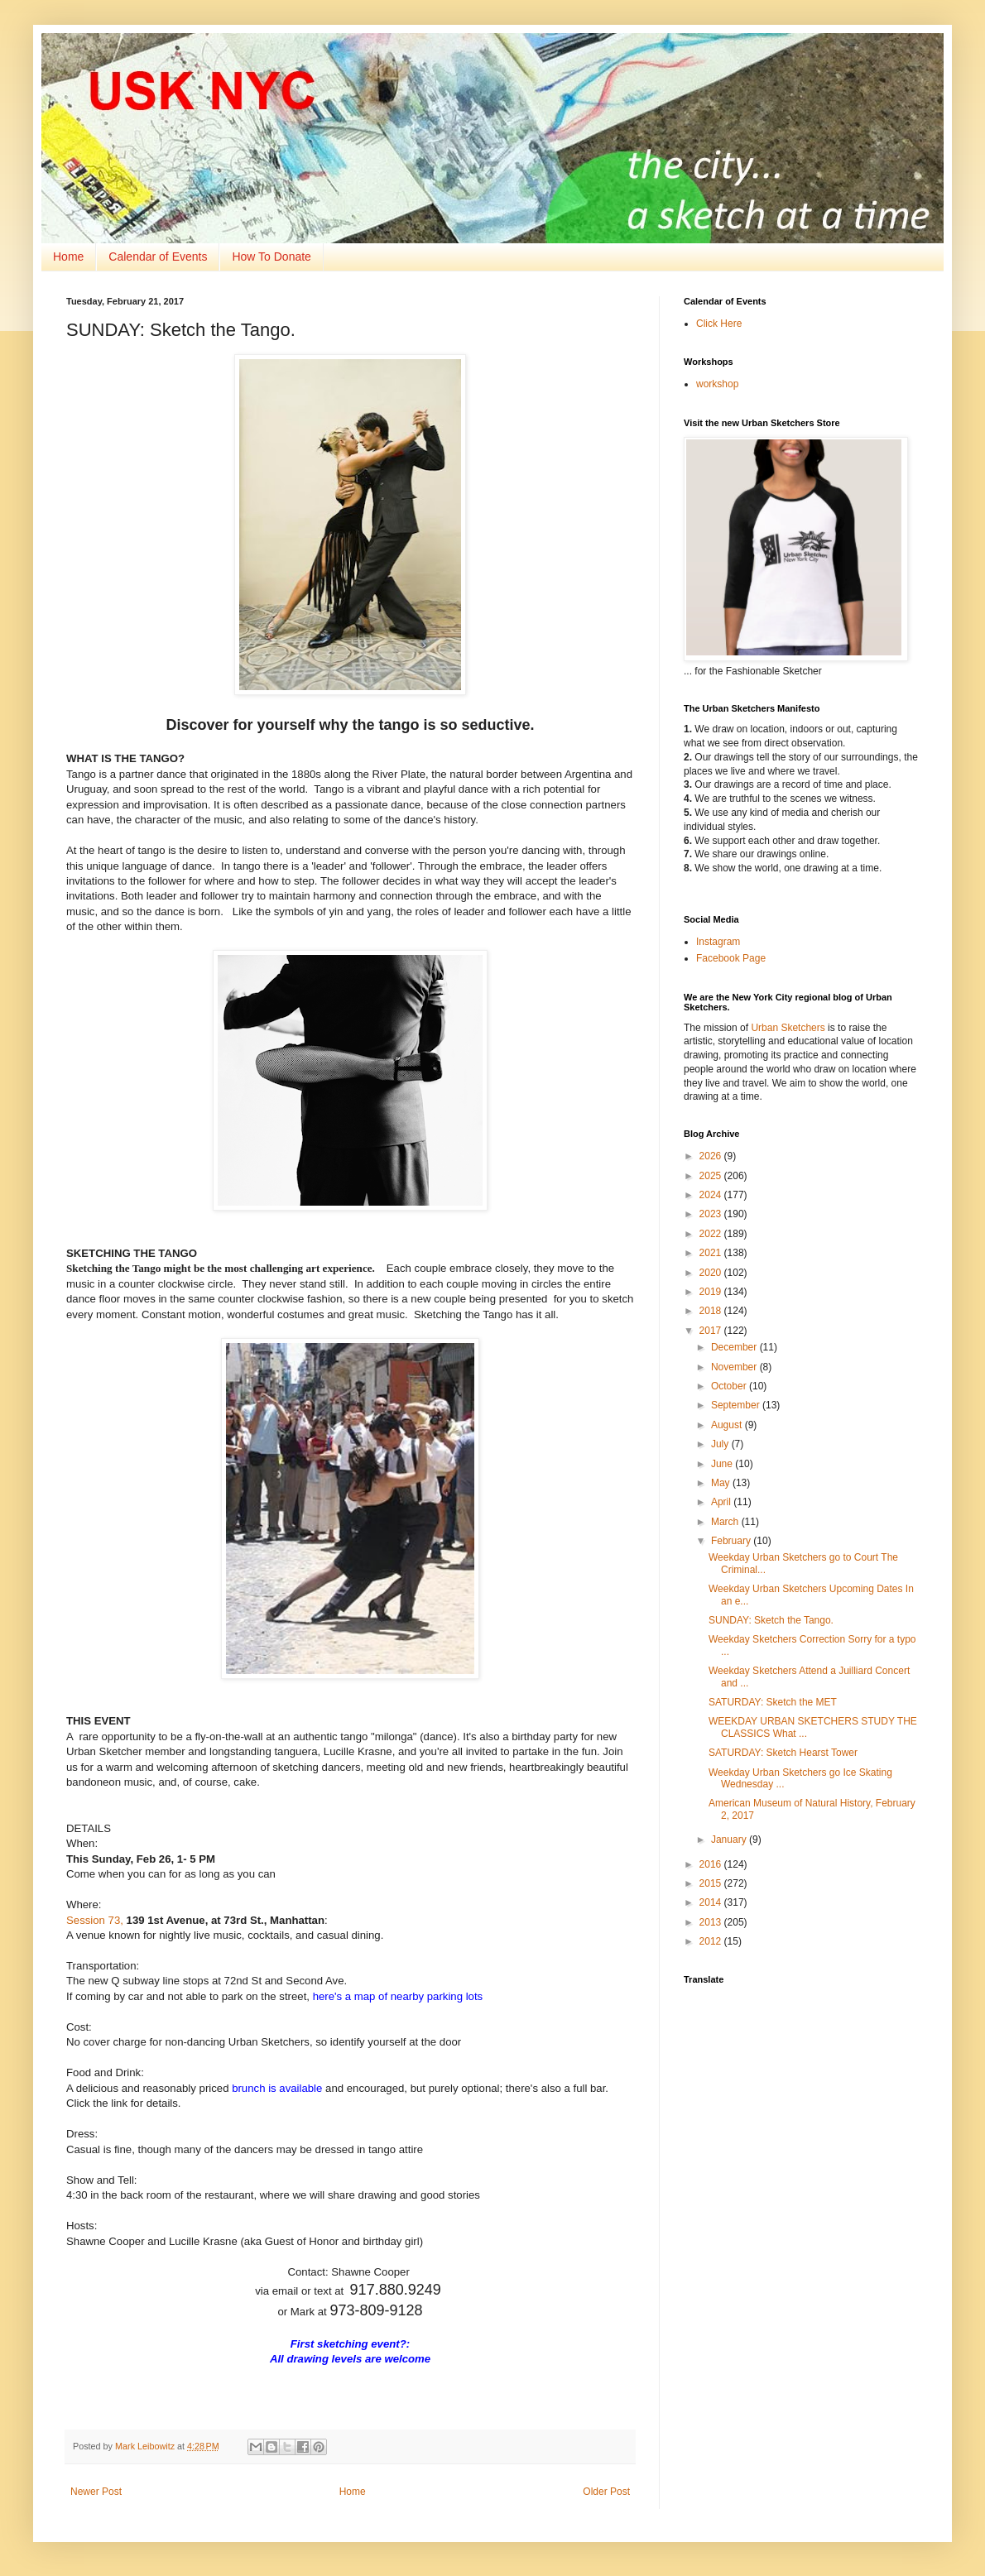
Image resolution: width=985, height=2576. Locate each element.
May (722, 1483)
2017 (711, 1330)
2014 (711, 1902)
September (736, 1405)
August (728, 1425)
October (730, 1386)
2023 (711, 1214)
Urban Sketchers (787, 1028)
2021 (711, 1253)
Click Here (719, 323)
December (735, 1347)
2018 (711, 1311)
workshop (717, 384)
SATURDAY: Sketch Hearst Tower (783, 1752)
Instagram (718, 941)
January (730, 1839)
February (732, 1541)
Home (68, 256)
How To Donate (271, 256)
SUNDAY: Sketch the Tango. (771, 1620)
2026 (711, 1156)
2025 (711, 1176)
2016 (711, 1864)
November (735, 1367)
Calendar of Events (157, 256)
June (723, 1464)
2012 (711, 1941)
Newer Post (96, 2491)
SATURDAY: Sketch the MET (773, 1702)
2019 (711, 1292)
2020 (711, 1272)
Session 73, (94, 1920)
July (721, 1444)
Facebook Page (731, 958)
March (726, 1522)
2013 (711, 1922)
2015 (711, 1883)
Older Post (606, 2491)
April (722, 1502)
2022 (711, 1234)
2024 (711, 1195)
